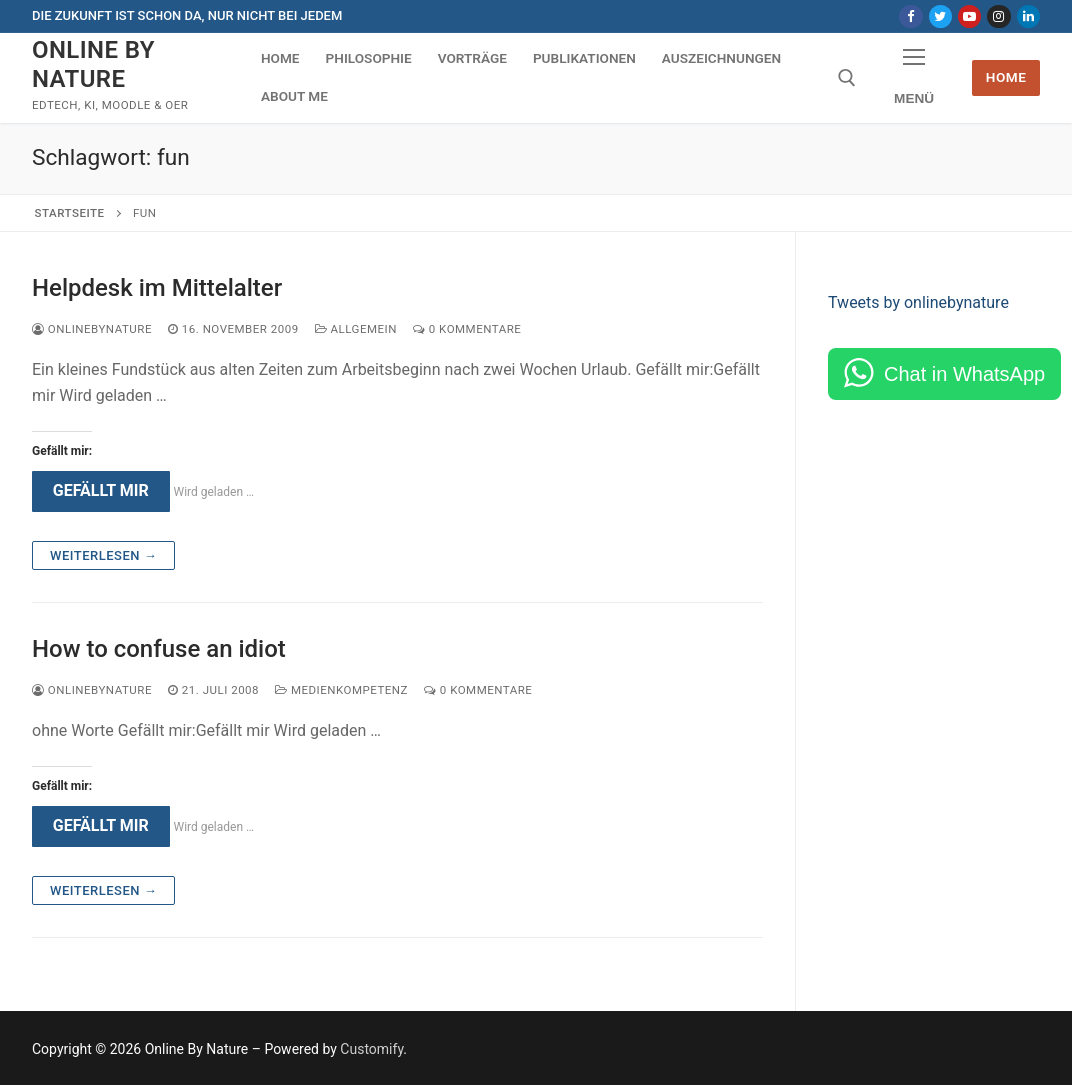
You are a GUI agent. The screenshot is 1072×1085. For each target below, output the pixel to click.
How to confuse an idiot (159, 649)
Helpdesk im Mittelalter (157, 288)
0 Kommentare (467, 329)
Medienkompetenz (341, 690)
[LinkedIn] (1028, 16)
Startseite (70, 213)
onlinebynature (92, 329)
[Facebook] (910, 16)
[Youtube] (969, 16)
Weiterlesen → (103, 555)
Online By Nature (93, 64)
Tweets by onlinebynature (918, 302)
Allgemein (356, 329)
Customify (371, 1049)
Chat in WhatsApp (964, 374)
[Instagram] (998, 16)
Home (1006, 77)
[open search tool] (847, 78)
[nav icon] (914, 78)
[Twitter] (940, 16)
